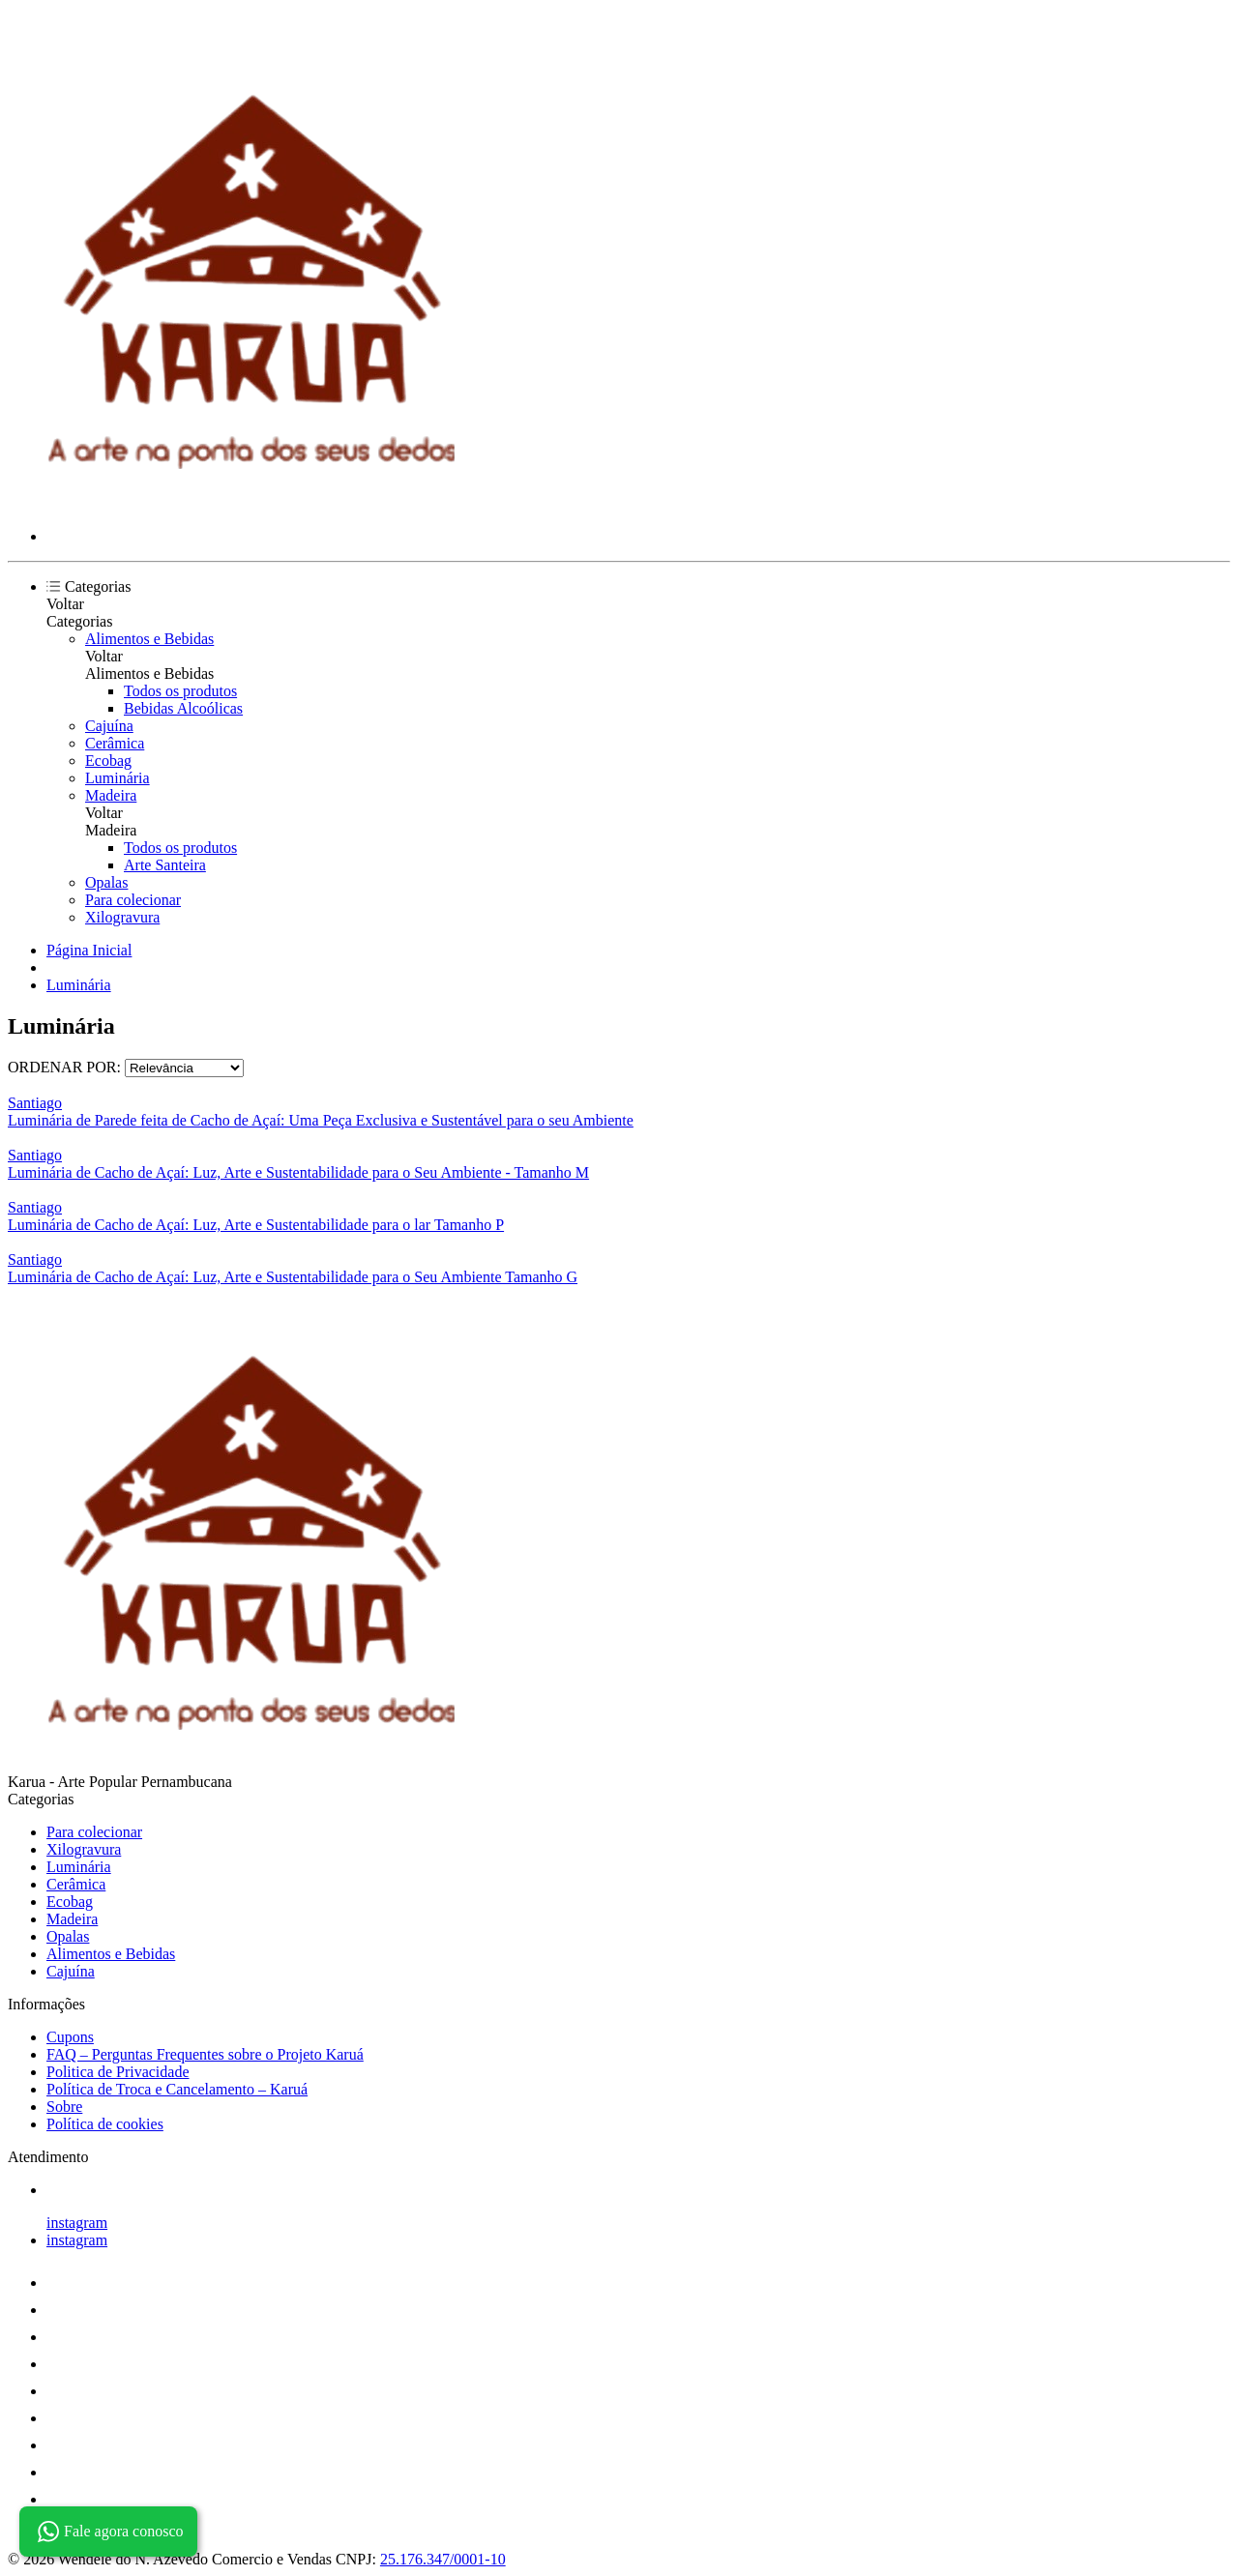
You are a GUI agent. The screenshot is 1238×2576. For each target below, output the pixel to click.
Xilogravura (122, 917)
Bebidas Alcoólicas (183, 708)
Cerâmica (114, 743)
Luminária (117, 778)
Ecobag (108, 760)
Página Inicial (89, 950)
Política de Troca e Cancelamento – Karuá (177, 2089)
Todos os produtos (180, 691)
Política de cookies (104, 2124)
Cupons (70, 2037)
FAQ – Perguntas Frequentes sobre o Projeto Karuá (205, 2054)
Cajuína (109, 725)
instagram (76, 2222)
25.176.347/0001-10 (443, 2559)
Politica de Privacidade (118, 2072)
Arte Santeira (165, 865)
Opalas (106, 882)
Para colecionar (133, 900)
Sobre (64, 2106)
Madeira (110, 795)
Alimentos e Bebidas (149, 638)
